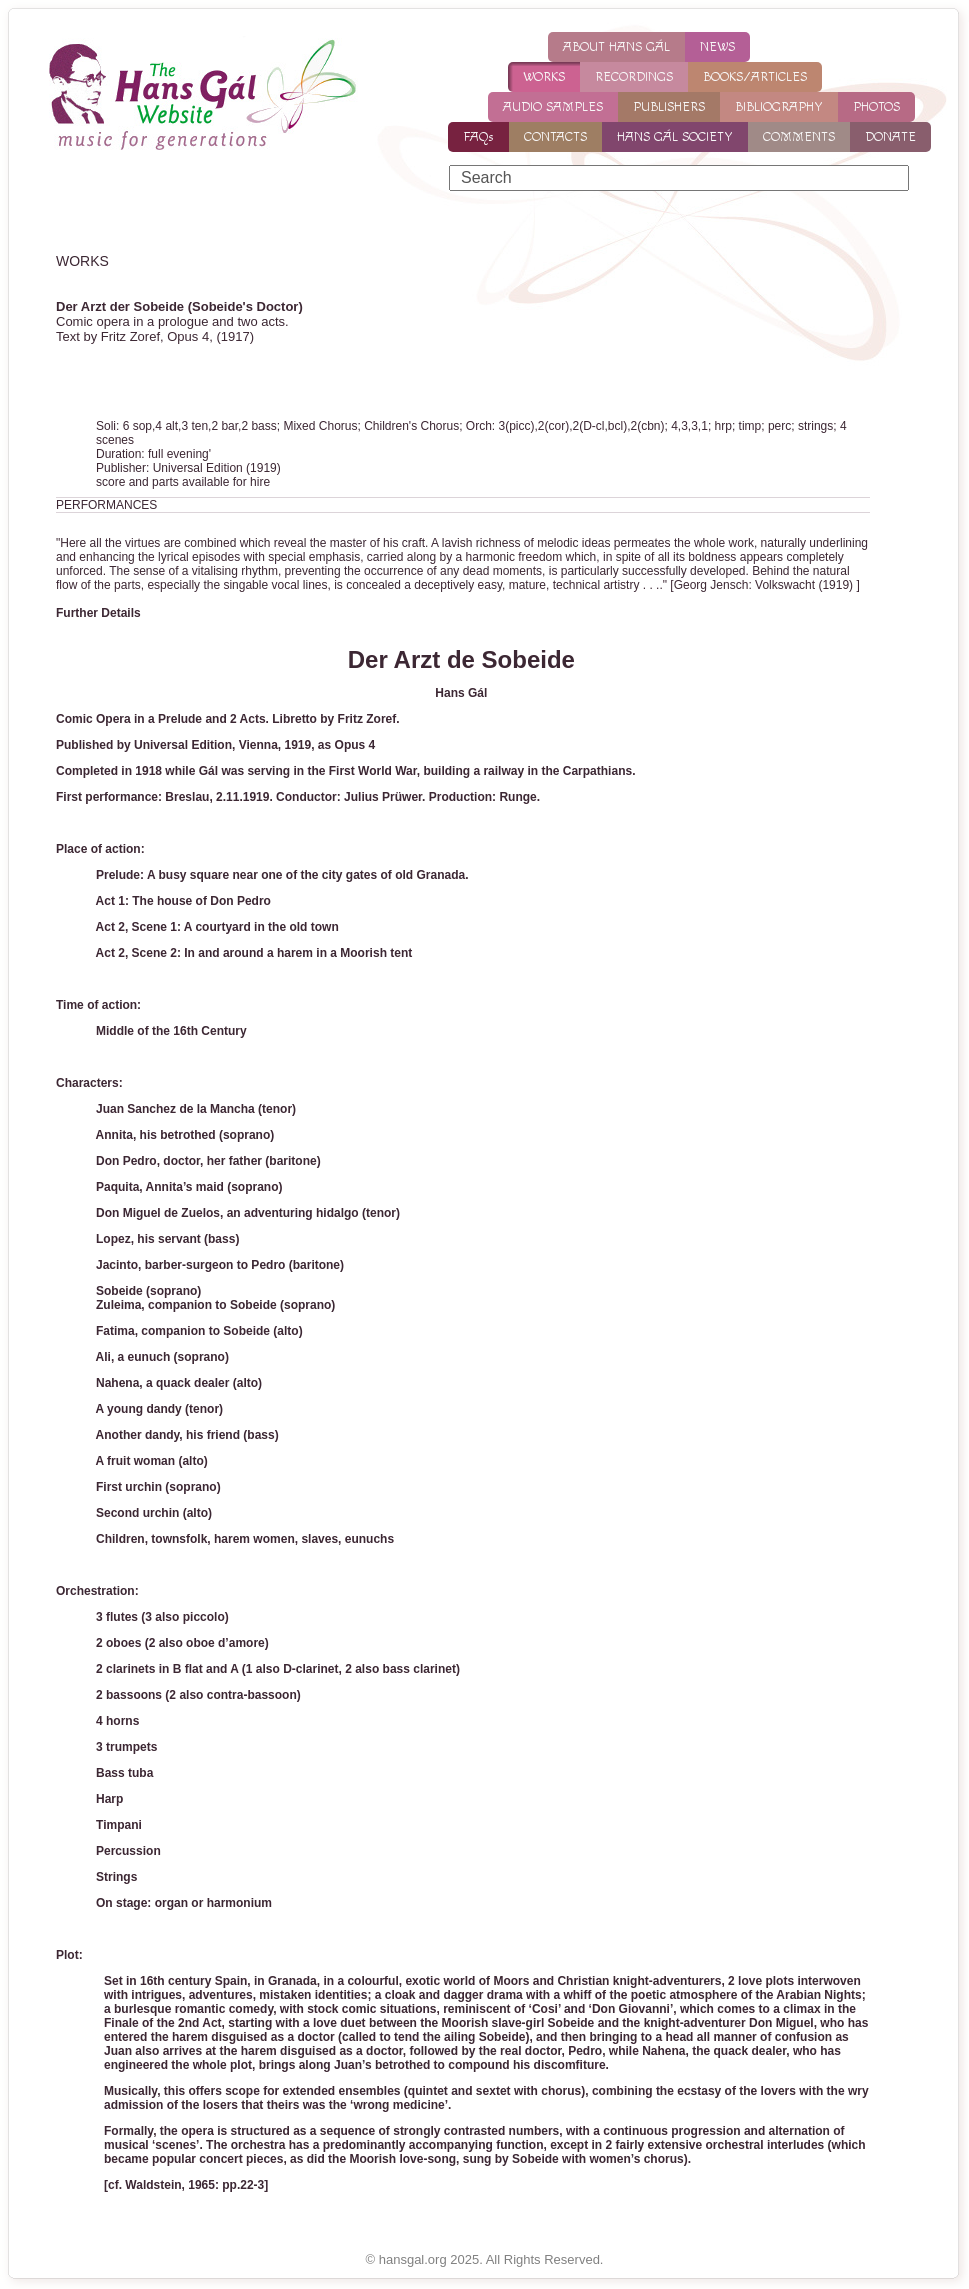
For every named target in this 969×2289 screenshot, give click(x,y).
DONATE (890, 137)
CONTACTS (555, 137)
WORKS (544, 77)
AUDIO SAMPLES (553, 107)
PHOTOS (876, 107)
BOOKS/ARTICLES (755, 77)
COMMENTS (799, 137)
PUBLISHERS (669, 107)
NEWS (717, 47)
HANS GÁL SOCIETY (675, 137)
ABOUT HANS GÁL (616, 47)
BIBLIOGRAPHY (779, 107)
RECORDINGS (634, 77)
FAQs (478, 137)
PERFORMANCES (106, 505)
